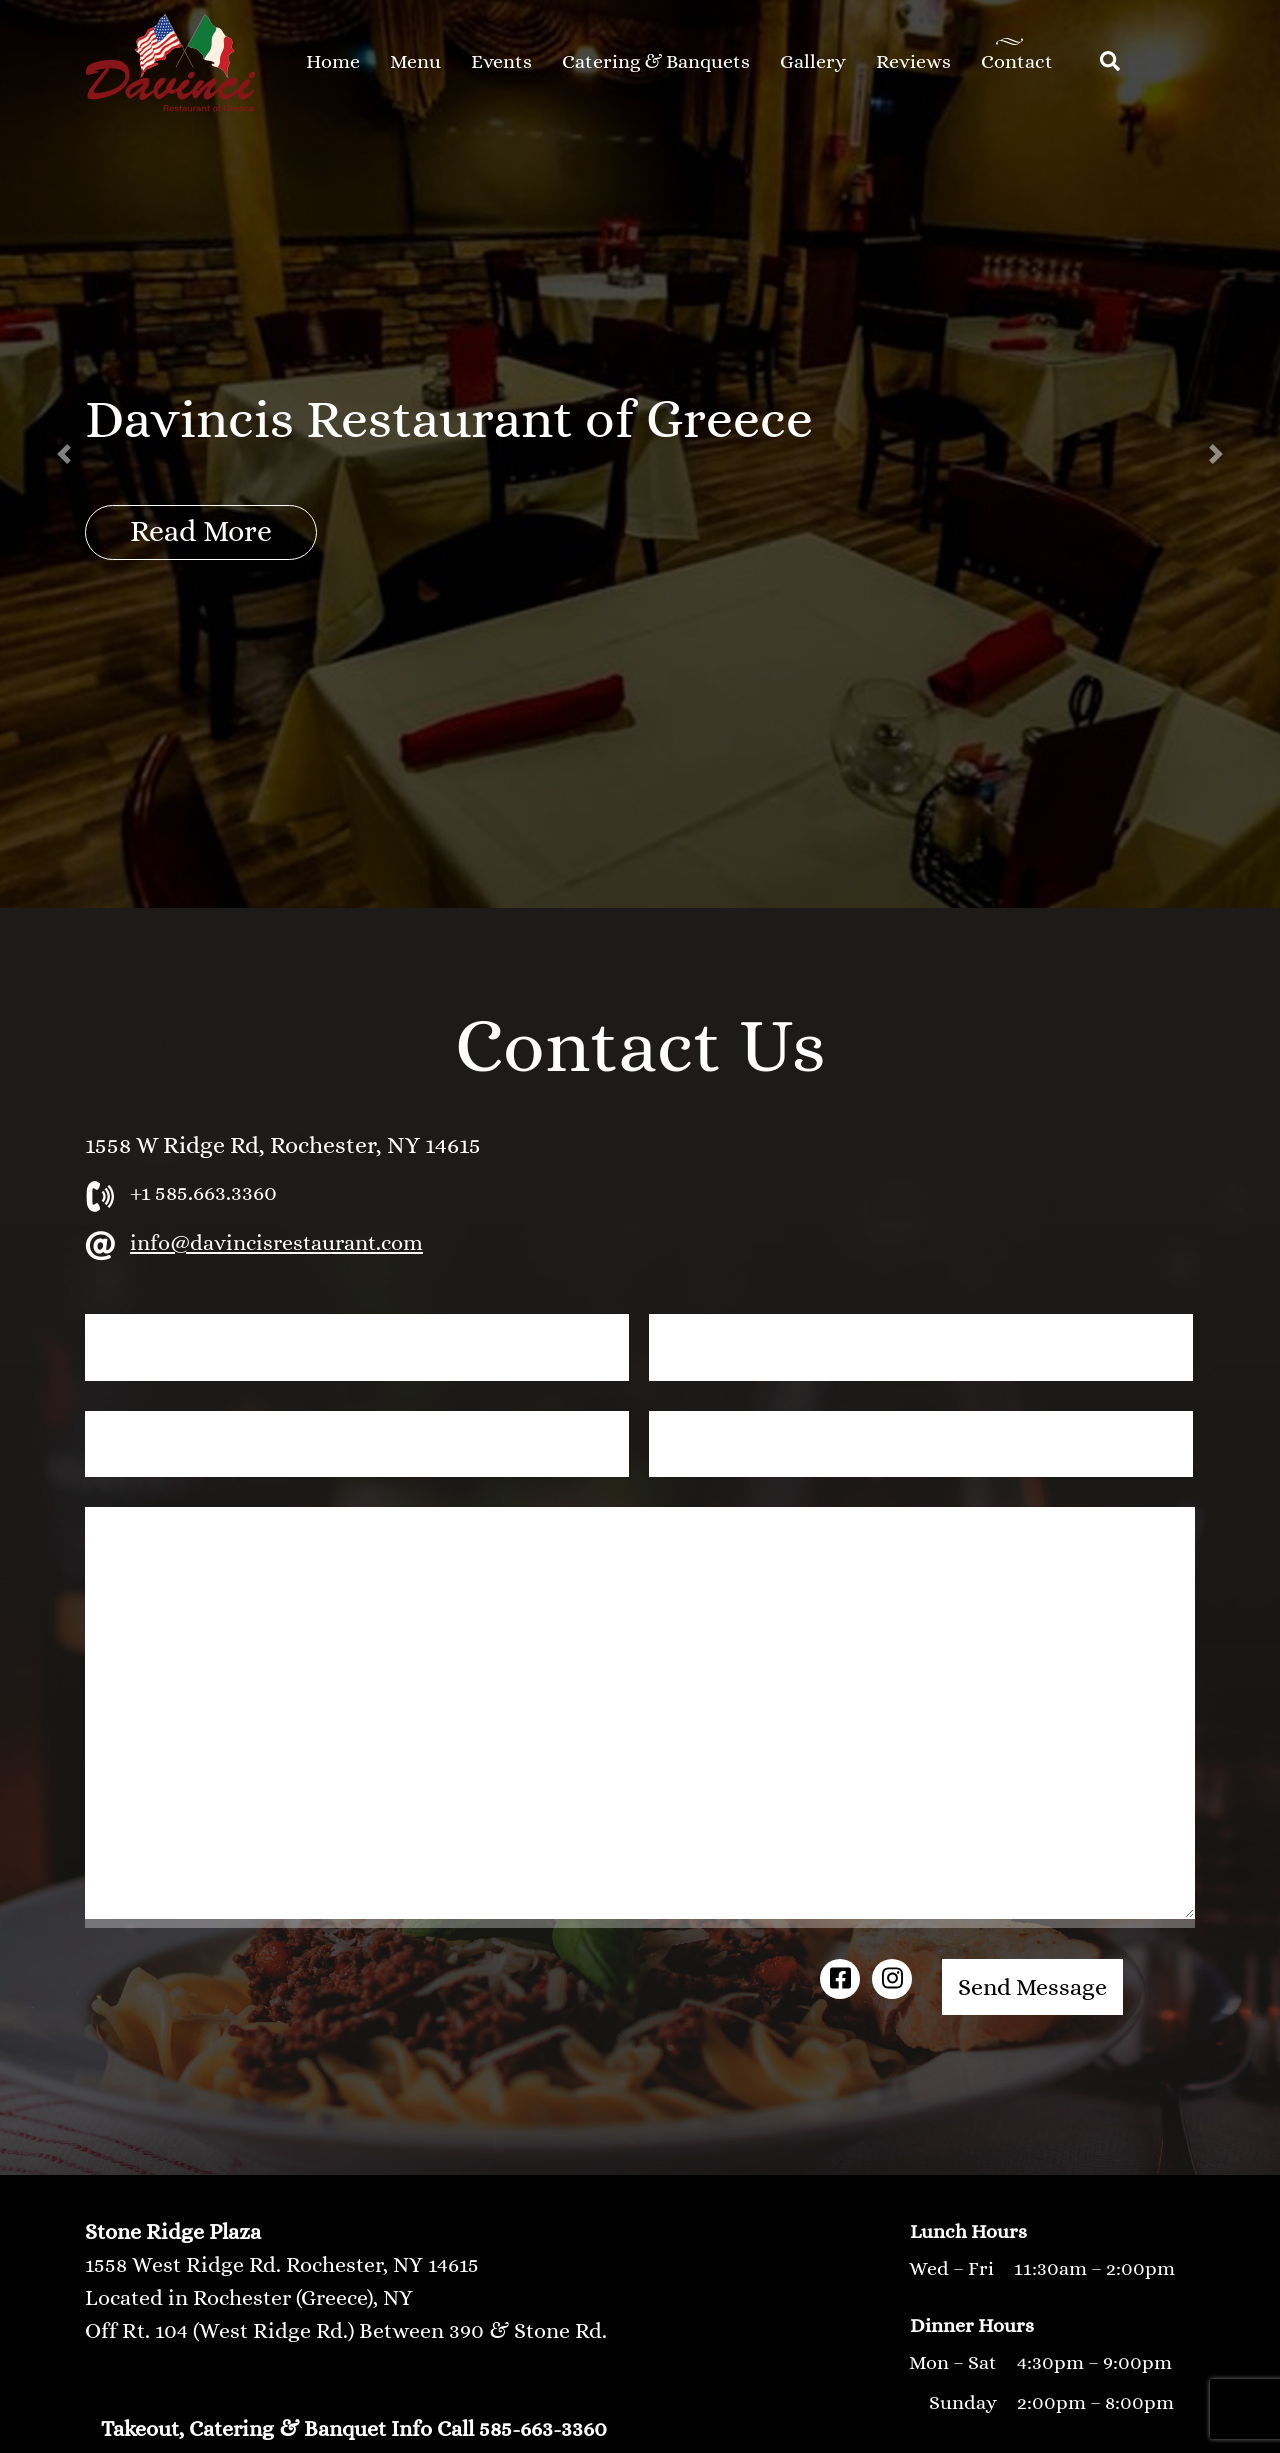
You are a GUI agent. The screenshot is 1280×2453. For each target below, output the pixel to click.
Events (501, 61)
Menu (415, 61)
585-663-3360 (543, 2428)
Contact (1017, 61)
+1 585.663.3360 (203, 1192)
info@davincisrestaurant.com (276, 1242)
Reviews (913, 61)
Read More (201, 531)
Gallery (813, 61)
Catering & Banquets (656, 61)
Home (333, 61)
